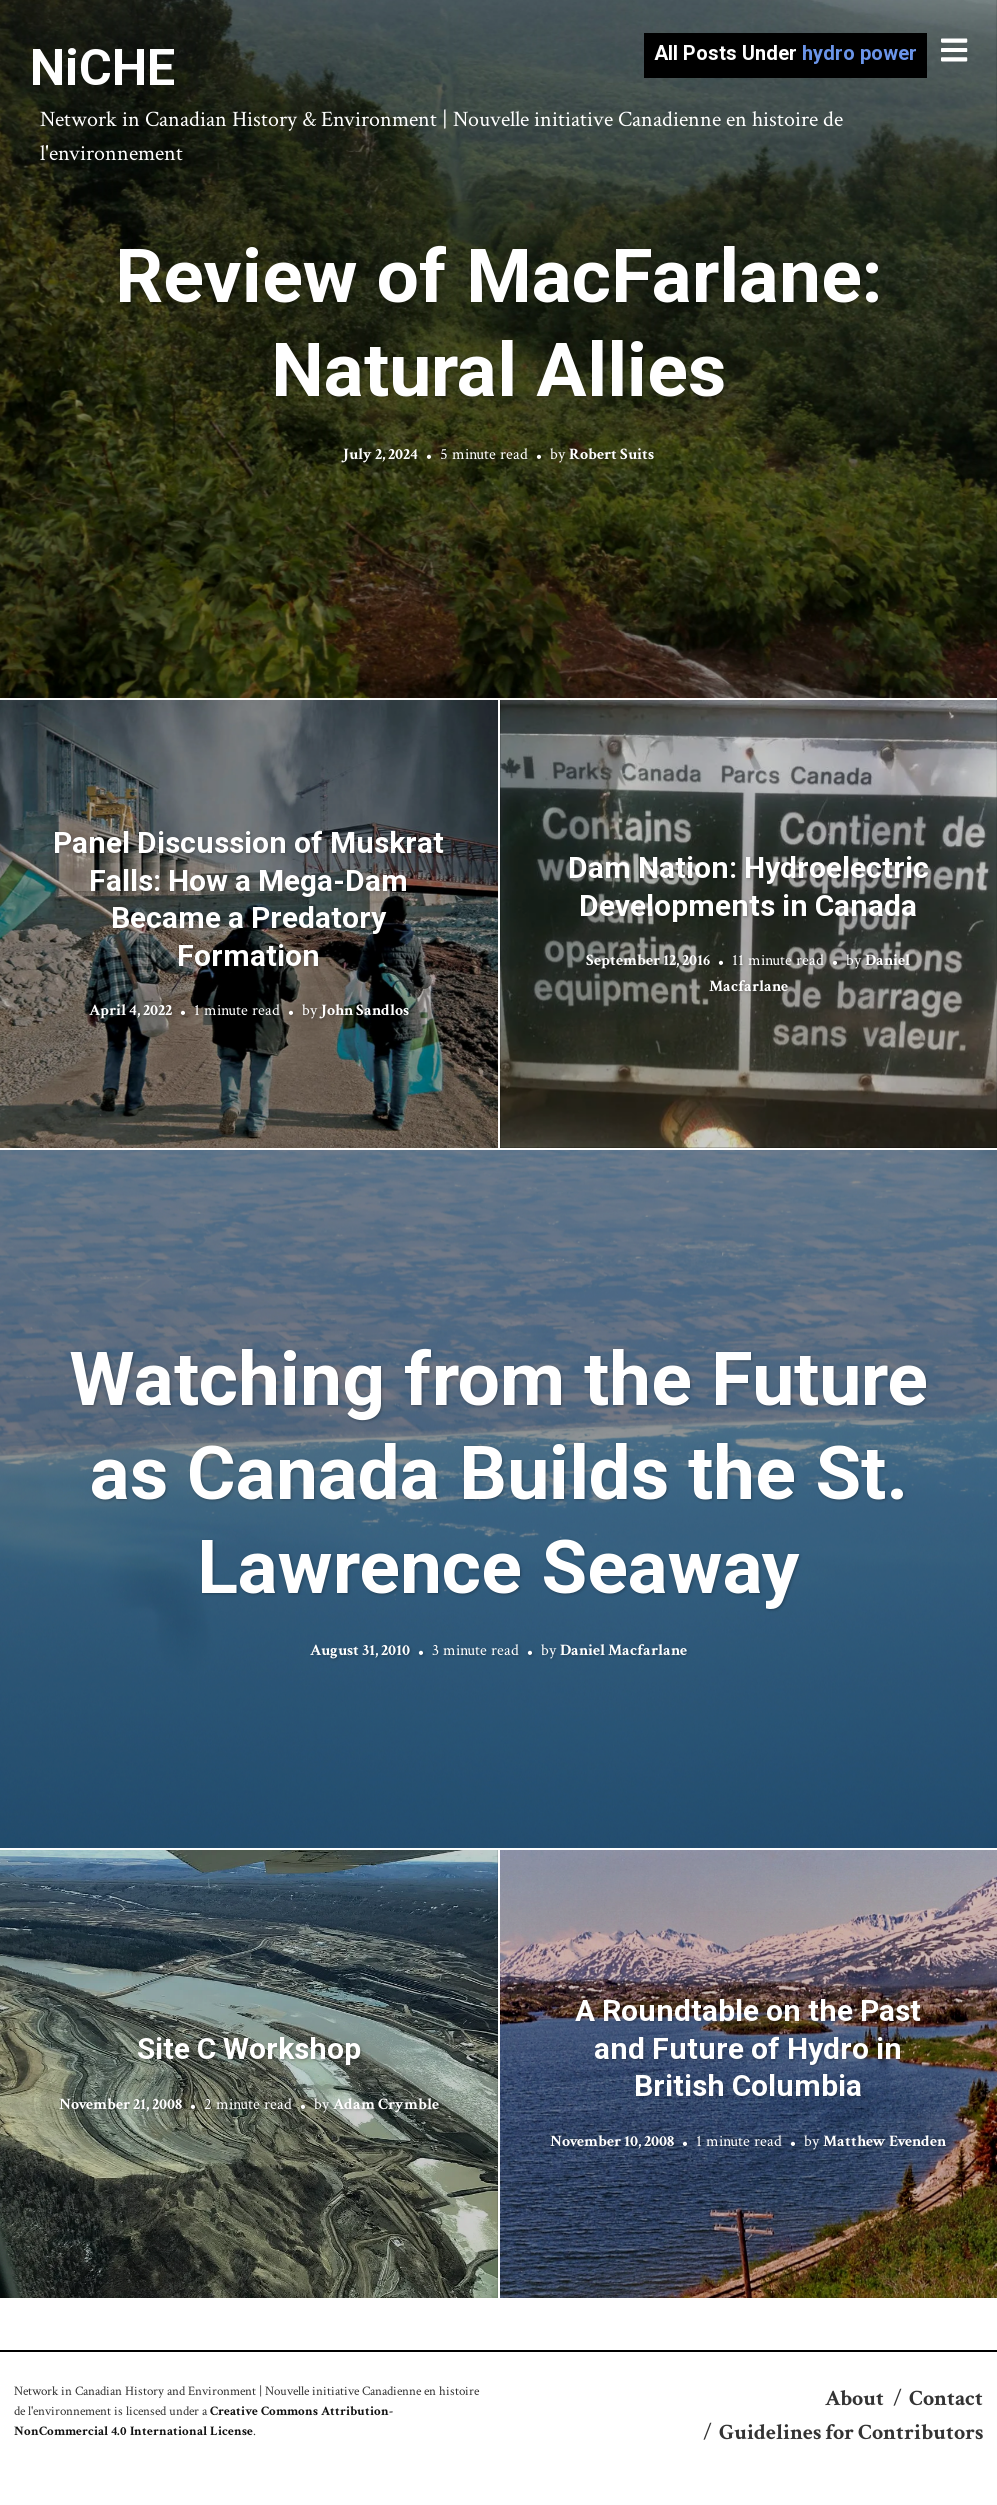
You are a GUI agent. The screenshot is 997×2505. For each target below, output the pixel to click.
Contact (946, 2398)
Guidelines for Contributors (851, 2432)
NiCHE (102, 68)
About (854, 2398)
